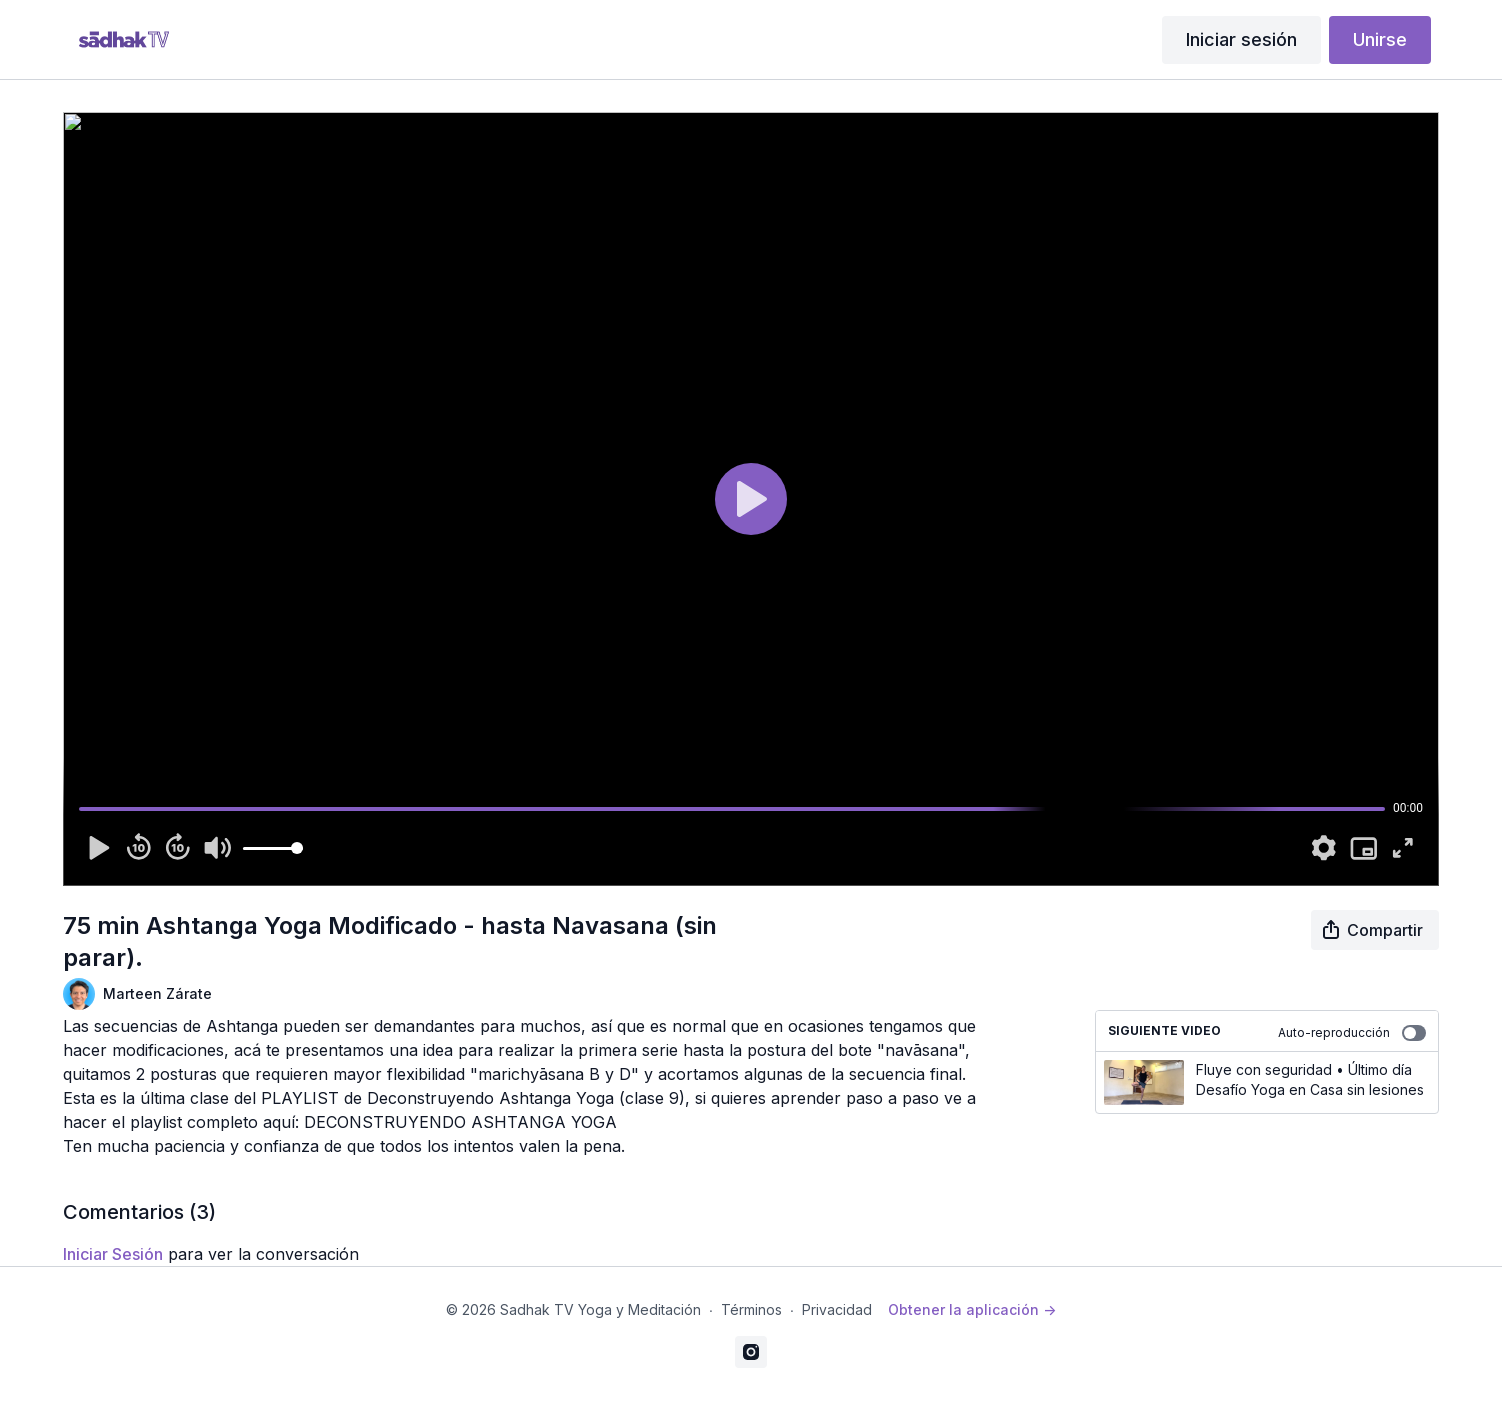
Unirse (1380, 39)
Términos (751, 1309)
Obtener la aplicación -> (972, 1309)
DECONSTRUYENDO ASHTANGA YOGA (460, 1122)
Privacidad (837, 1309)
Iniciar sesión (1241, 39)
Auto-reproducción (1352, 1033)
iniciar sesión (113, 1254)
